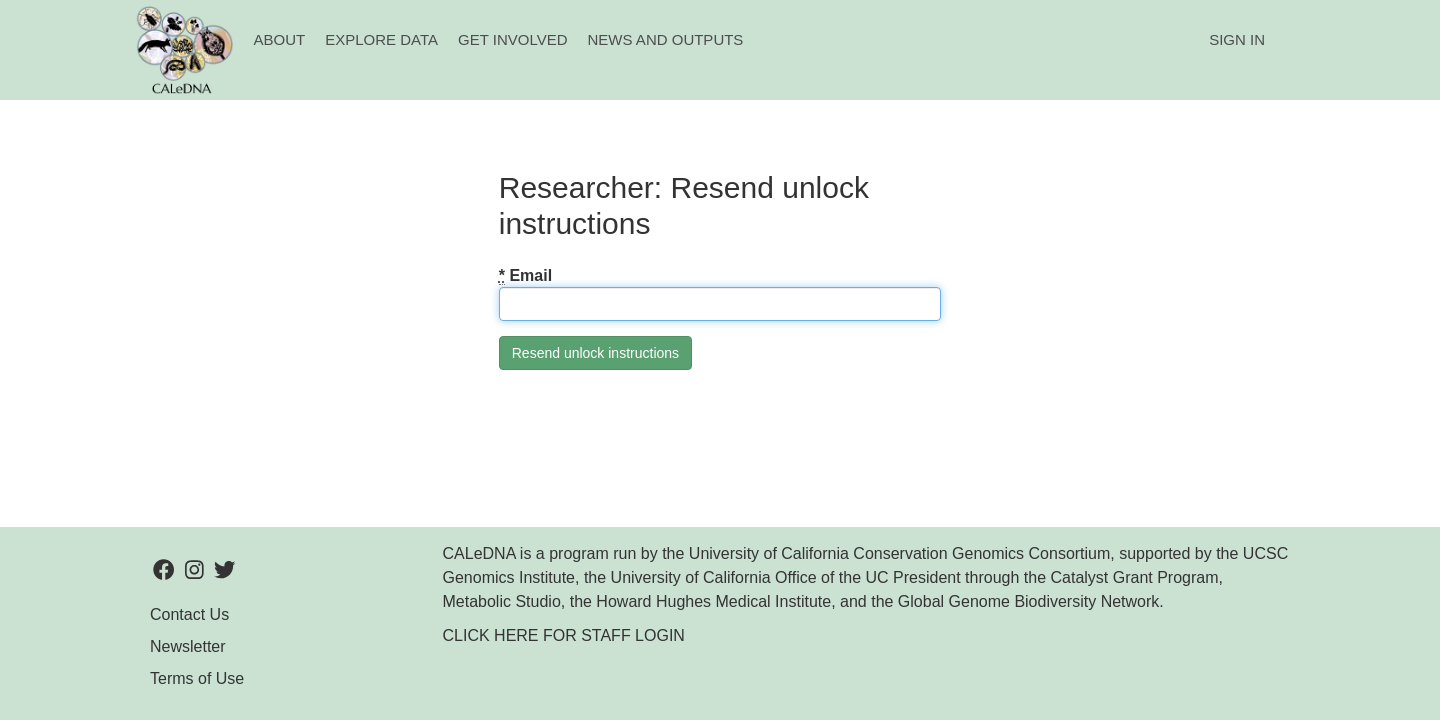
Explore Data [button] (381, 39)
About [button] (280, 39)
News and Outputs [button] (666, 39)
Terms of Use (197, 678)
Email (525, 275)
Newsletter (188, 646)
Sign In (1237, 39)
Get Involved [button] (512, 39)
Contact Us (189, 614)
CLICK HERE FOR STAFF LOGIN (564, 635)
